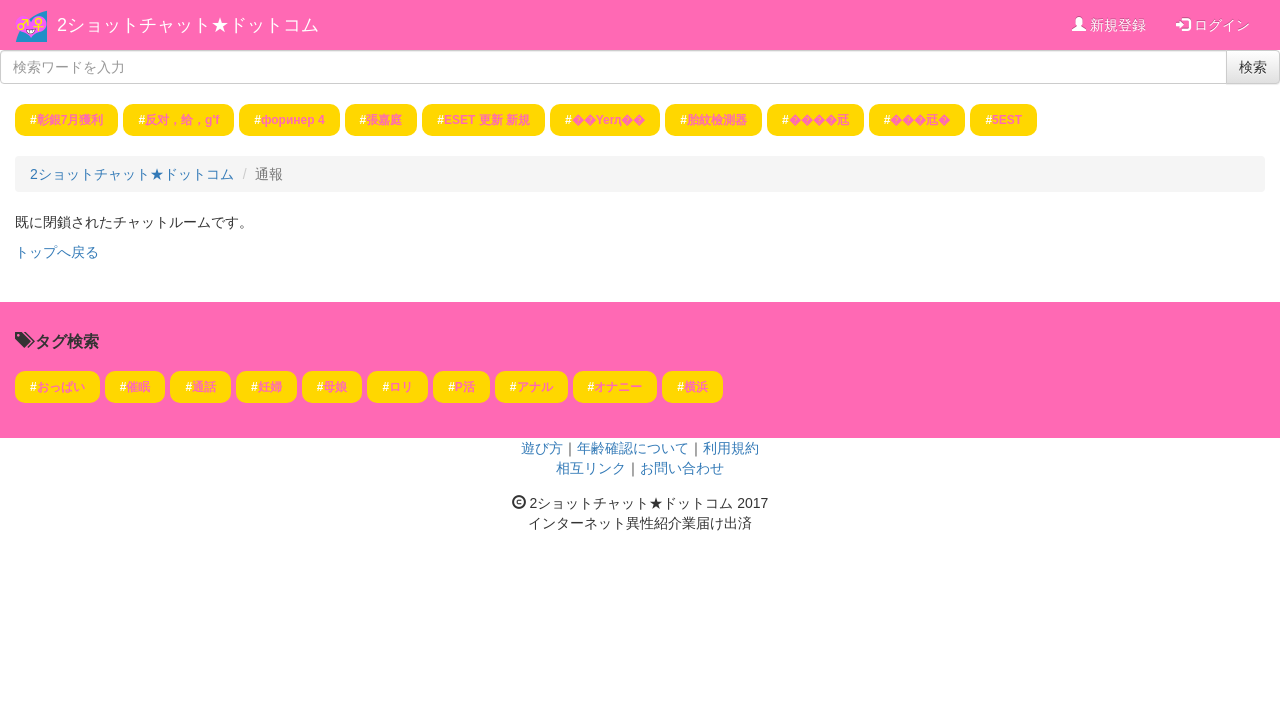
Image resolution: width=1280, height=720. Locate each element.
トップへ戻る (57, 252)
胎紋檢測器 (717, 120)
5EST (1007, 120)
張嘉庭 (384, 120)
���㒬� (920, 120)
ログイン (1213, 25)
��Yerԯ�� (609, 120)
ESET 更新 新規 (487, 120)
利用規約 (731, 448)
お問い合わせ (682, 468)
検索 (1253, 67)
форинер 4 (293, 120)
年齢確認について (633, 448)
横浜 (696, 387)
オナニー (618, 387)
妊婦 (270, 387)
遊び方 (542, 448)
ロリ (401, 387)
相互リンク (591, 468)
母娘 (335, 387)
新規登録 (1109, 25)
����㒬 (819, 120)
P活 (465, 387)
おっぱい (61, 387)
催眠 (138, 387)
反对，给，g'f (182, 120)
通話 (204, 387)
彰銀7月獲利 (70, 120)
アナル (535, 387)
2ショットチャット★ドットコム (188, 25)
